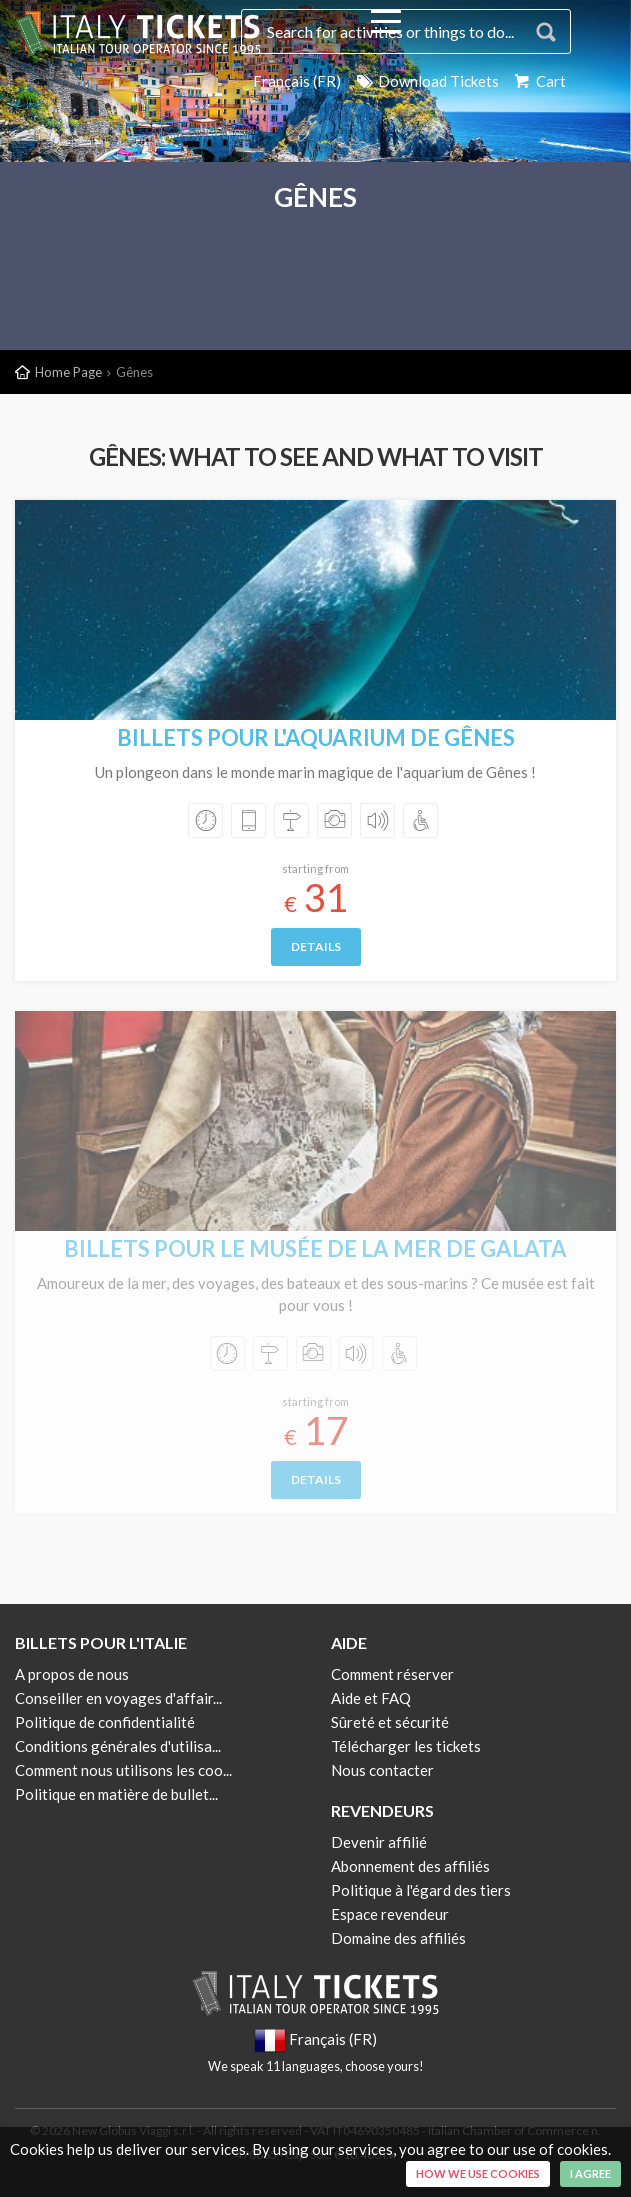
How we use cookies (478, 2173)
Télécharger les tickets (406, 1746)
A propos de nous (72, 1674)
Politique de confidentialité (105, 1722)
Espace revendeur (390, 1914)
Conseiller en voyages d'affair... (118, 1698)
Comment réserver (392, 1674)
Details (316, 946)
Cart (539, 81)
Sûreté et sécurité (390, 1722)
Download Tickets (426, 81)
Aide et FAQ (371, 1698)
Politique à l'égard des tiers (421, 1890)
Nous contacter (382, 1770)
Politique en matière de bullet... (116, 1794)
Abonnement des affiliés (410, 1866)
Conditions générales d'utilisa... (118, 1746)
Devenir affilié (379, 1842)
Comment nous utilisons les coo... (123, 1770)
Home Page (68, 372)
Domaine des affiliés (398, 1938)
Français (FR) (297, 81)
